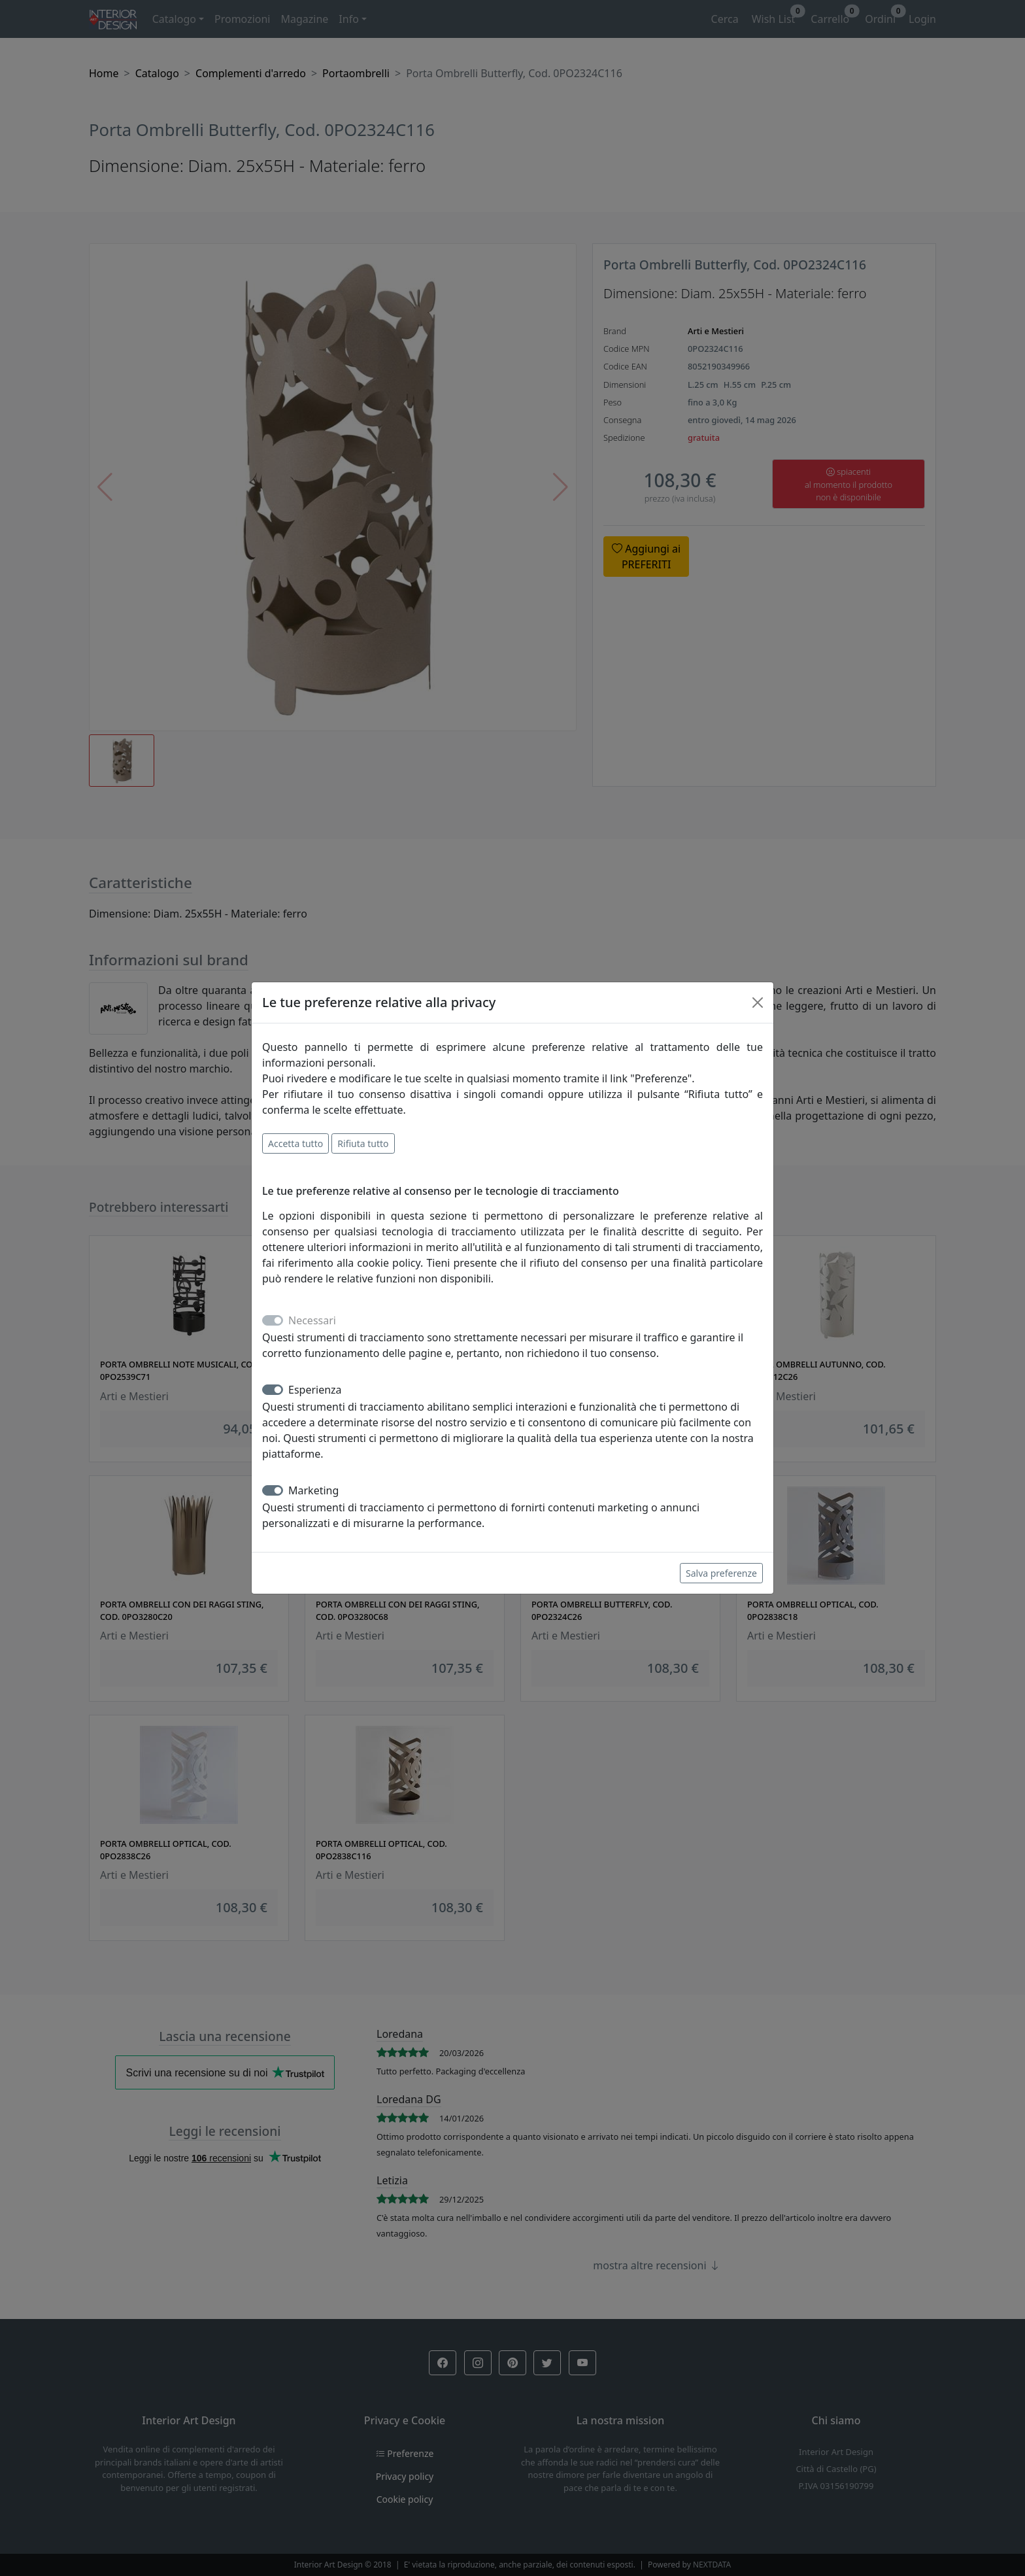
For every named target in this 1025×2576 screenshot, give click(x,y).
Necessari (312, 1320)
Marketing (313, 1490)
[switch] (272, 1389)
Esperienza (315, 1389)
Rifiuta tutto (362, 1143)
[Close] (757, 1002)
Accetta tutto (295, 1143)
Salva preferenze (721, 1573)
